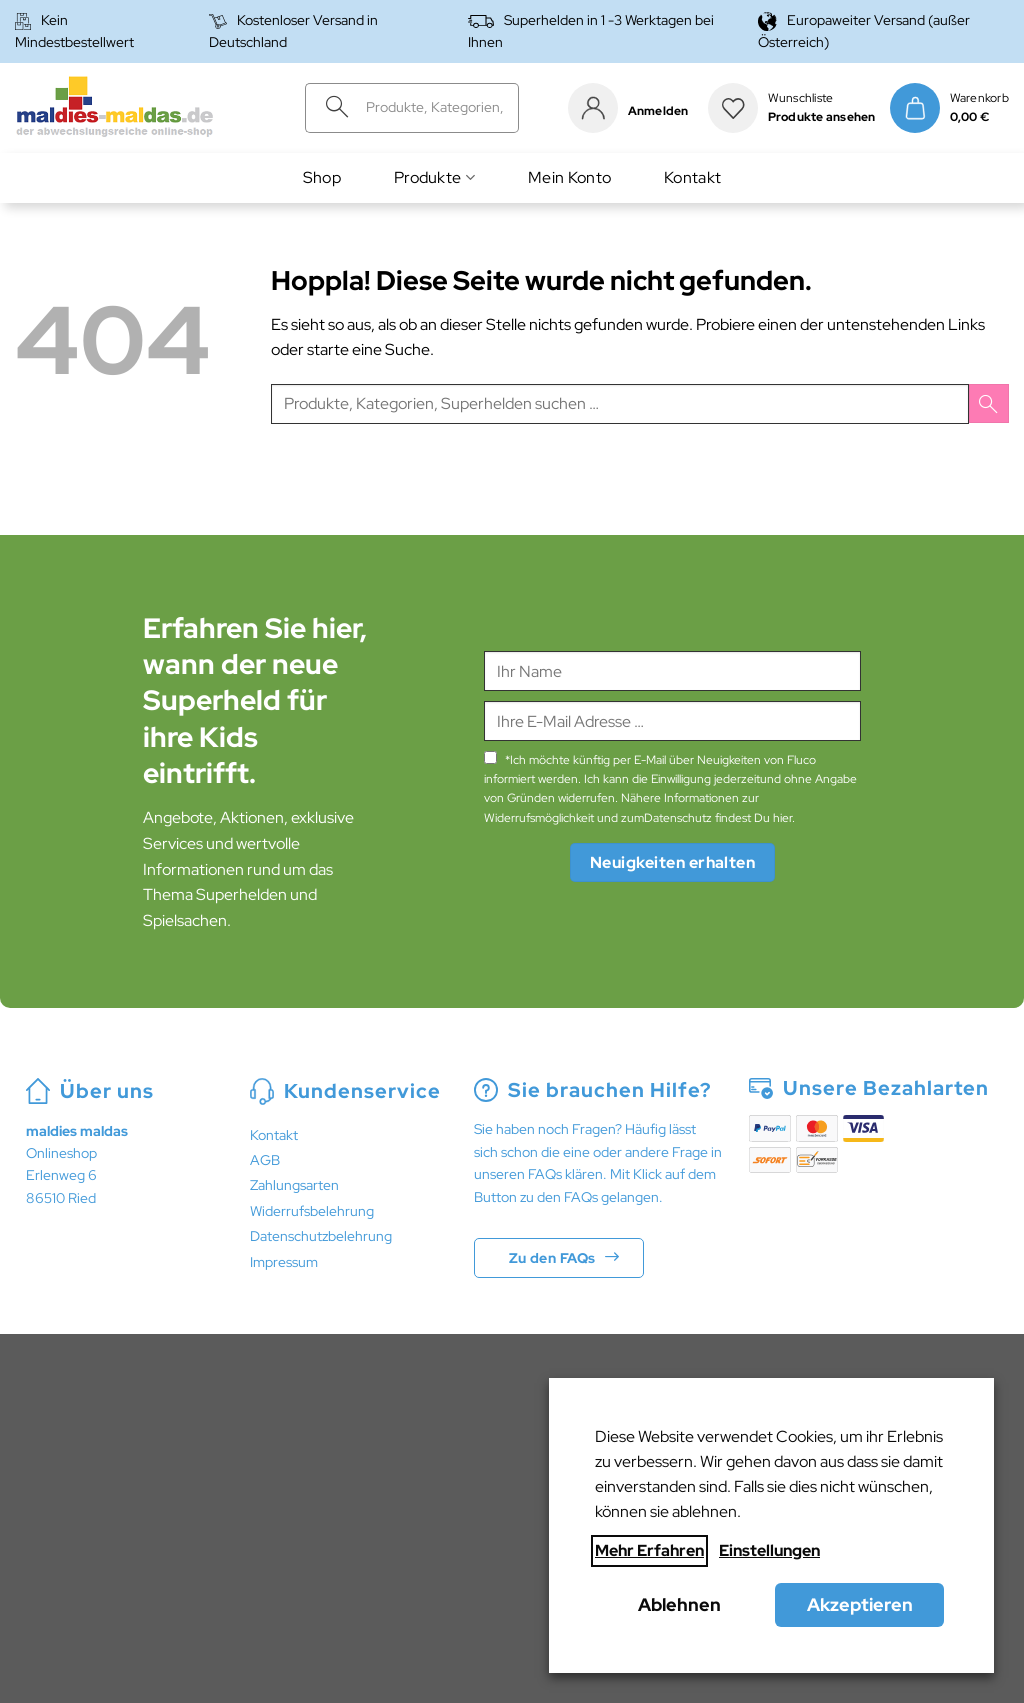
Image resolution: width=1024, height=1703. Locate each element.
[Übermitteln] (330, 108)
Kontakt (692, 177)
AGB (265, 1160)
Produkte (434, 177)
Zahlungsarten (294, 1185)
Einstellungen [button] (769, 1550)
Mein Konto (569, 177)
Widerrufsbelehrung (312, 1211)
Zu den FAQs (552, 1258)
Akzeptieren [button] (860, 1604)
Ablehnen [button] (679, 1604)
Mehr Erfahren (649, 1550)
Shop (322, 177)
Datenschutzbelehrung (321, 1236)
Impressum (284, 1262)
